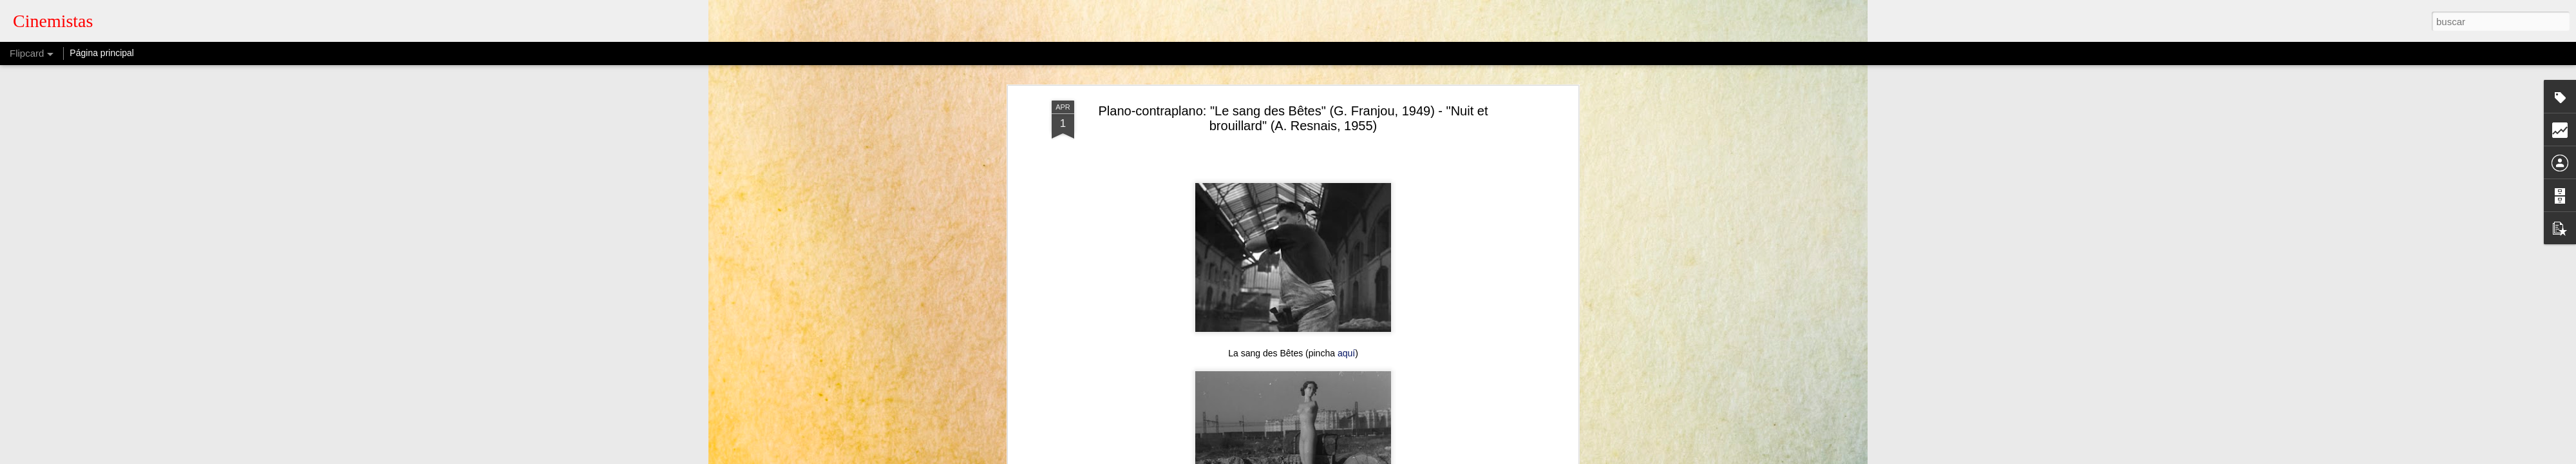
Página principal (102, 53)
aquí (1342, 292)
